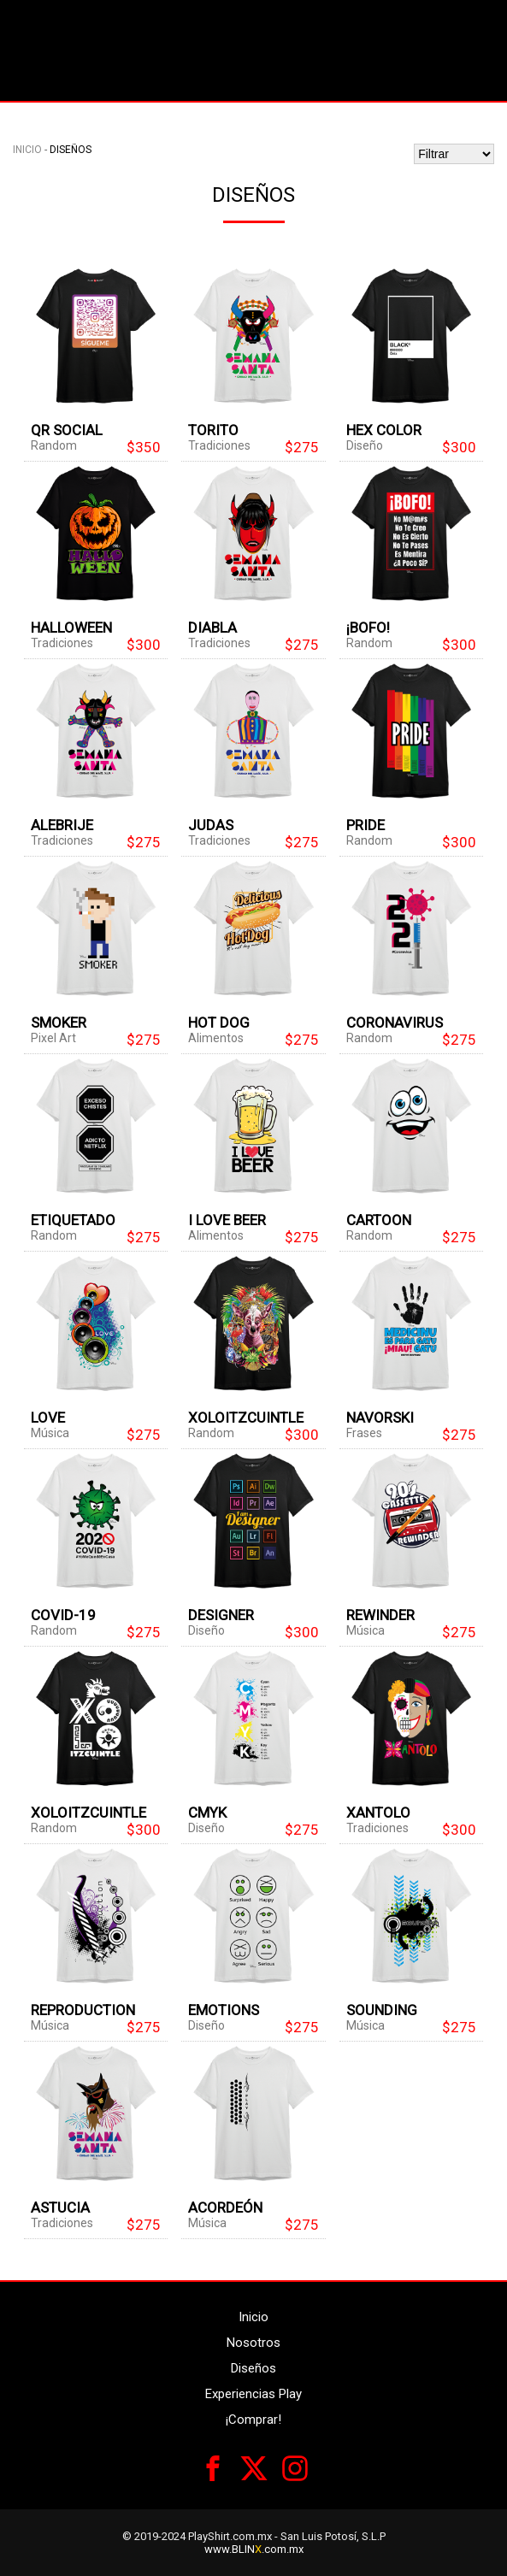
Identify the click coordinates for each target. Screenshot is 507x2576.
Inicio (27, 150)
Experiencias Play (253, 2394)
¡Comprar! (253, 2419)
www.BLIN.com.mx (254, 2549)
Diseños (253, 2368)
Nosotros (253, 2342)
